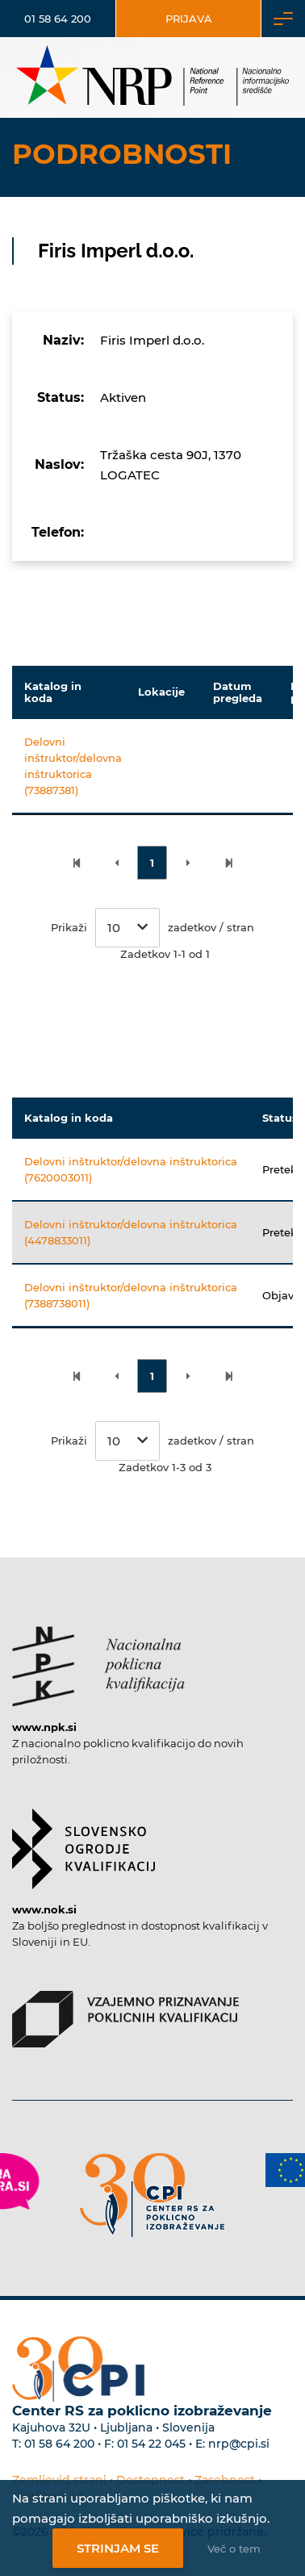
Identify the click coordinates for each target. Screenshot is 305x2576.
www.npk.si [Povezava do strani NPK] (44, 1727)
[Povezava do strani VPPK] (125, 2011)
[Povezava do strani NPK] (98, 1658)
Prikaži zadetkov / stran (152, 927)
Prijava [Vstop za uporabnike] (188, 18)
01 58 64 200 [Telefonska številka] (57, 18)
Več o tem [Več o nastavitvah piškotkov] (234, 2548)
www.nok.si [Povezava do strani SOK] (44, 1909)
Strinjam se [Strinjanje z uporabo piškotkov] (118, 2548)
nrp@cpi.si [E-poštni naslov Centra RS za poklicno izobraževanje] (238, 2443)
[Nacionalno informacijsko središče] (152, 77)
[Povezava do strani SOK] (83, 1840)
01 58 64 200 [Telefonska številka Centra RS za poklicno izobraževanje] (59, 2443)
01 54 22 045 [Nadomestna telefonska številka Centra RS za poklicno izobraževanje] (151, 2443)
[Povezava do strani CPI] (152, 2195)
